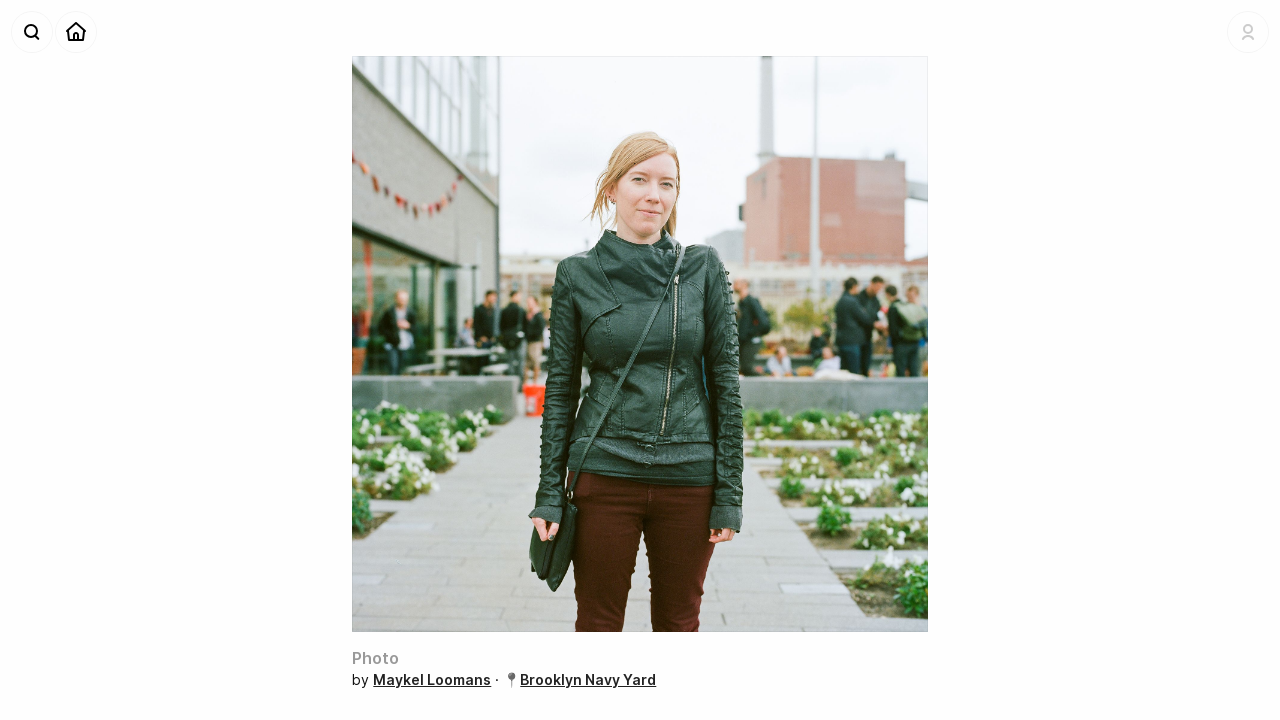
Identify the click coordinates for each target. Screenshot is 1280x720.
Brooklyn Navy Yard (588, 679)
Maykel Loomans (432, 679)
